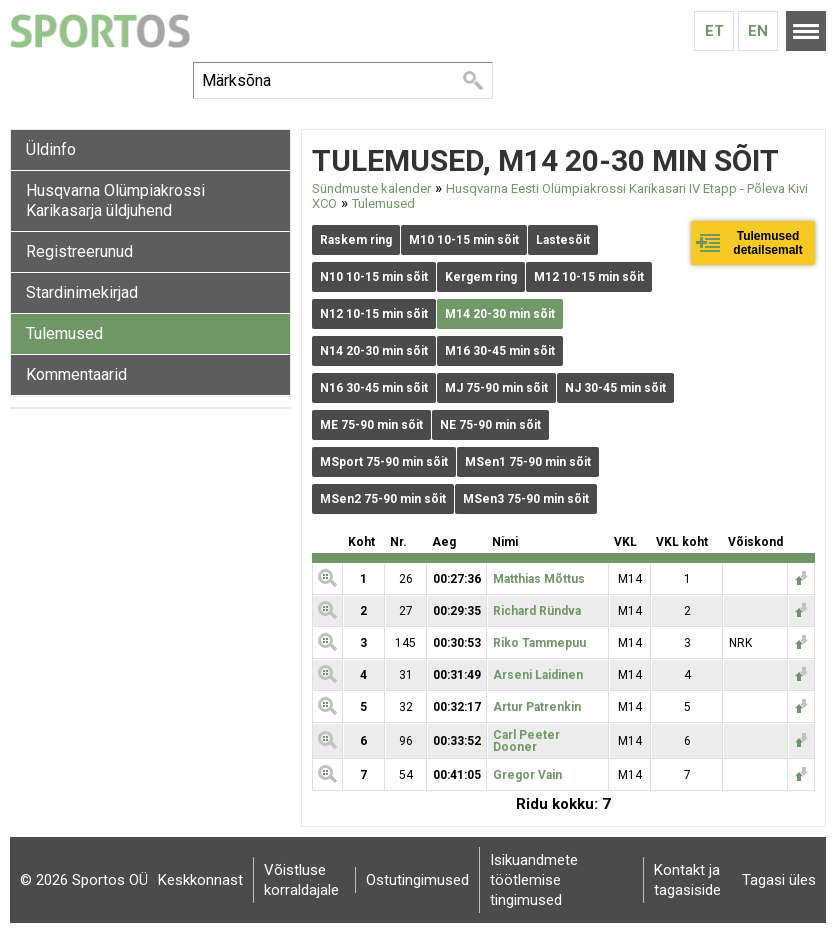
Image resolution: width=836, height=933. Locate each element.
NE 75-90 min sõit (490, 425)
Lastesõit (563, 240)
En (758, 31)
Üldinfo (51, 149)
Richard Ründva (537, 611)
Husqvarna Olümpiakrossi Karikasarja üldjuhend (115, 200)
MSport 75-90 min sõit (384, 462)
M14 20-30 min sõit (500, 314)
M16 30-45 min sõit (500, 351)
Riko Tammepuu (539, 643)
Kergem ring (481, 277)
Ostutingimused (417, 880)
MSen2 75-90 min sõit (383, 499)
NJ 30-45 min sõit (615, 388)
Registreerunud (79, 251)
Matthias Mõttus (539, 579)
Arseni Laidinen (538, 675)
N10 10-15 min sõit (374, 277)
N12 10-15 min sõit (374, 314)
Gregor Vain (527, 775)
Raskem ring (356, 240)
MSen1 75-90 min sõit (528, 462)
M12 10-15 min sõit (589, 277)
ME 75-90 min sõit (371, 425)
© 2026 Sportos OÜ (84, 880)
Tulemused (64, 333)
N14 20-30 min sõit (374, 351)
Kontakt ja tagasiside (687, 880)
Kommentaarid (76, 374)
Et (714, 31)
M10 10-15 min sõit (464, 240)
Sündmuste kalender (371, 188)
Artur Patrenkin (537, 707)
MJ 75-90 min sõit (496, 388)
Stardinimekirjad (82, 292)
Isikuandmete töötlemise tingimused (534, 880)
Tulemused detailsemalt (767, 243)
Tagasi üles (779, 880)
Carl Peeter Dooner (526, 741)
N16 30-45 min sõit (374, 388)
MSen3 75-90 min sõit (526, 499)
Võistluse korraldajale (301, 880)
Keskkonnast (200, 880)
